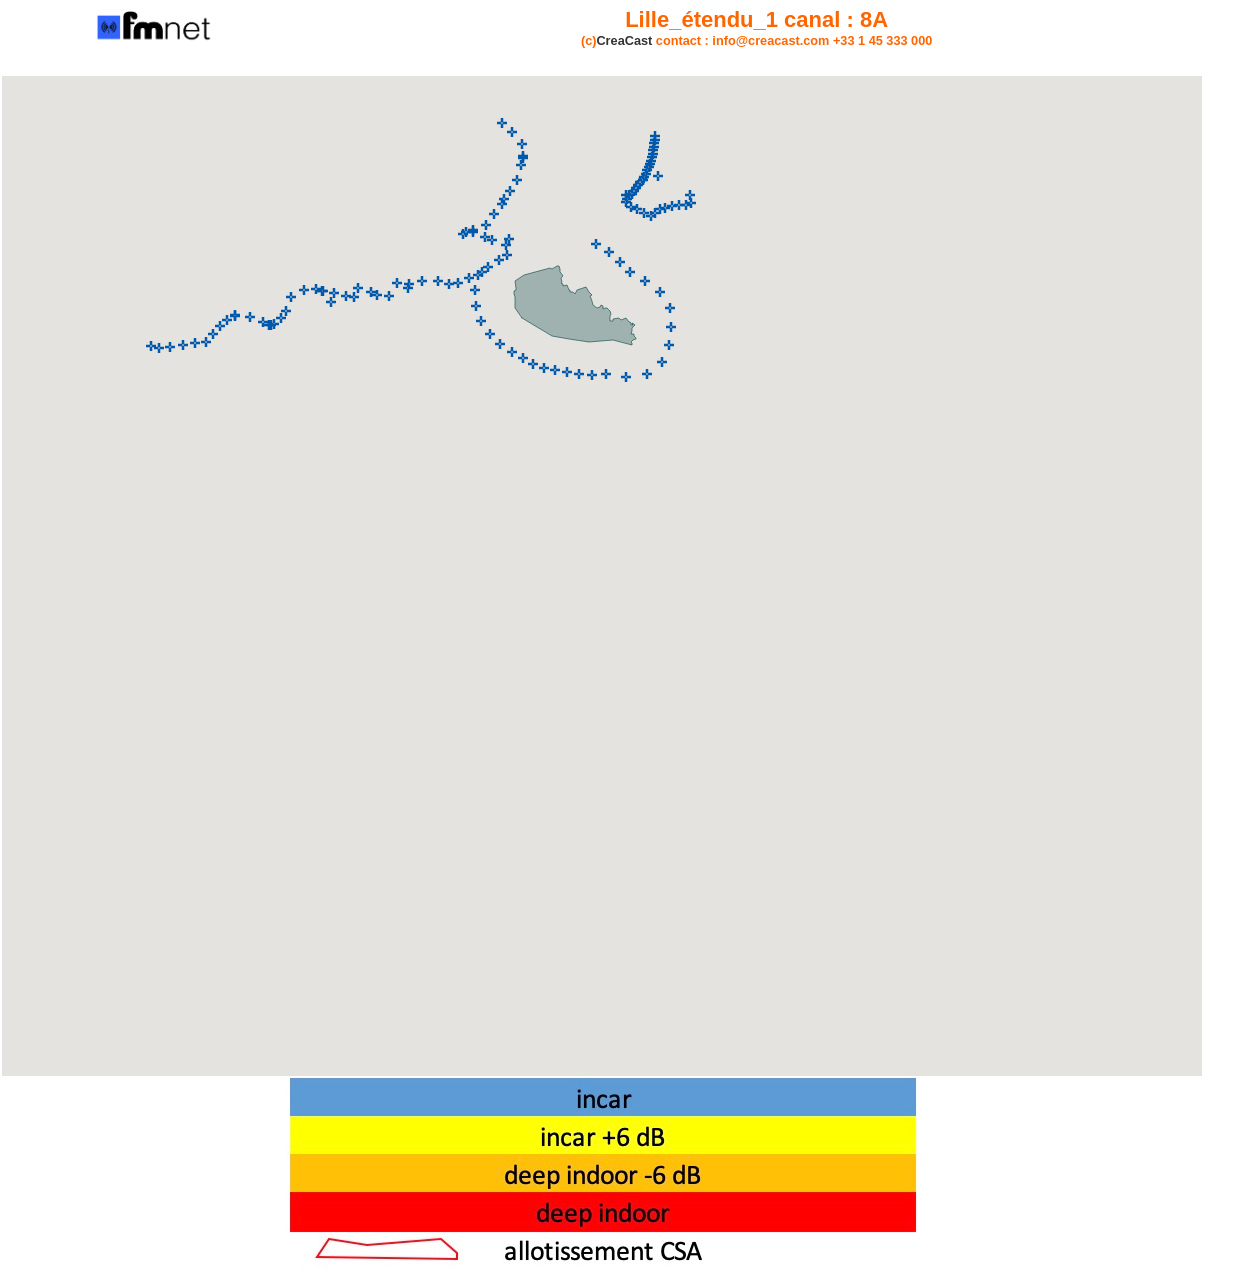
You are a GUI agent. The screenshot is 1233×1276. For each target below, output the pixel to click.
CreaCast (624, 40)
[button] (151, 346)
